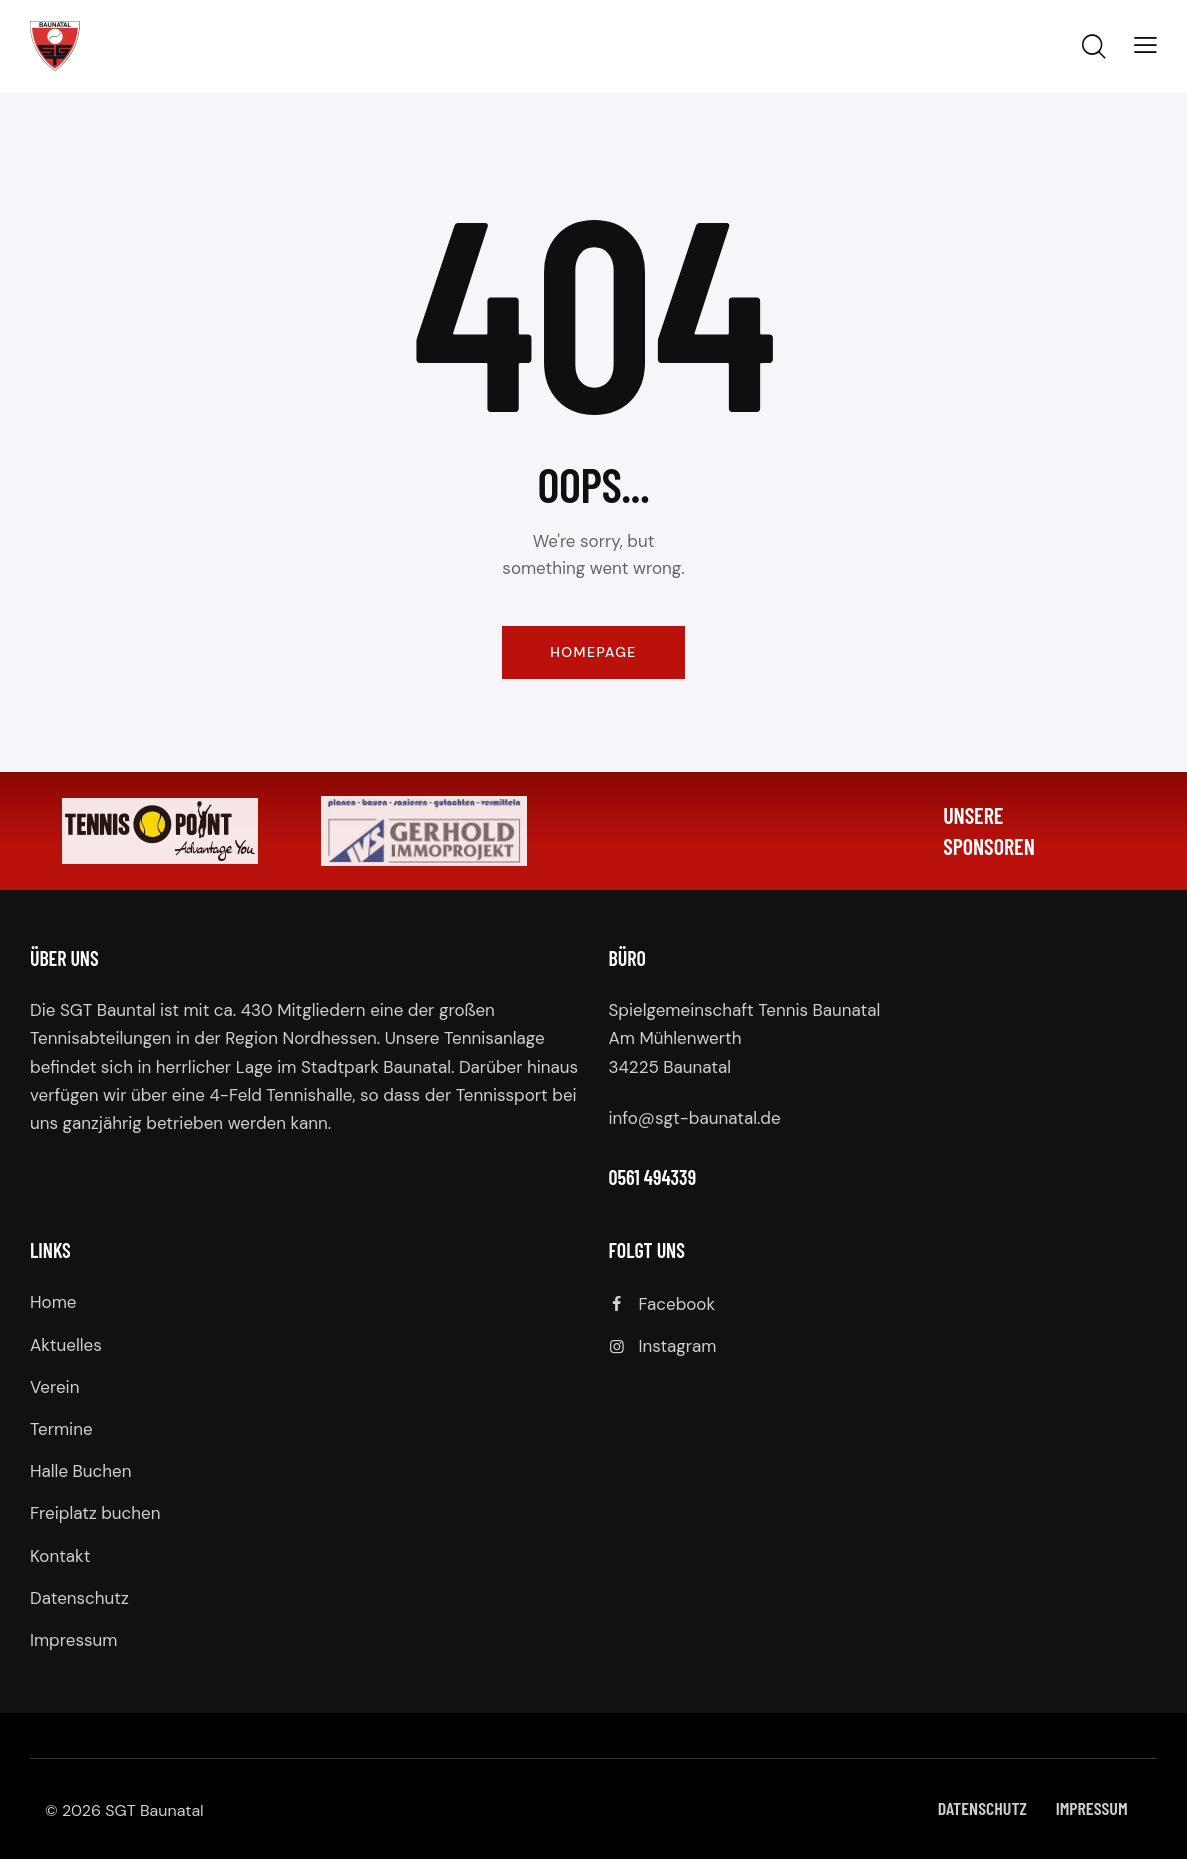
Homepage (593, 652)
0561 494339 (653, 1177)
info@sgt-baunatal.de (695, 1118)
